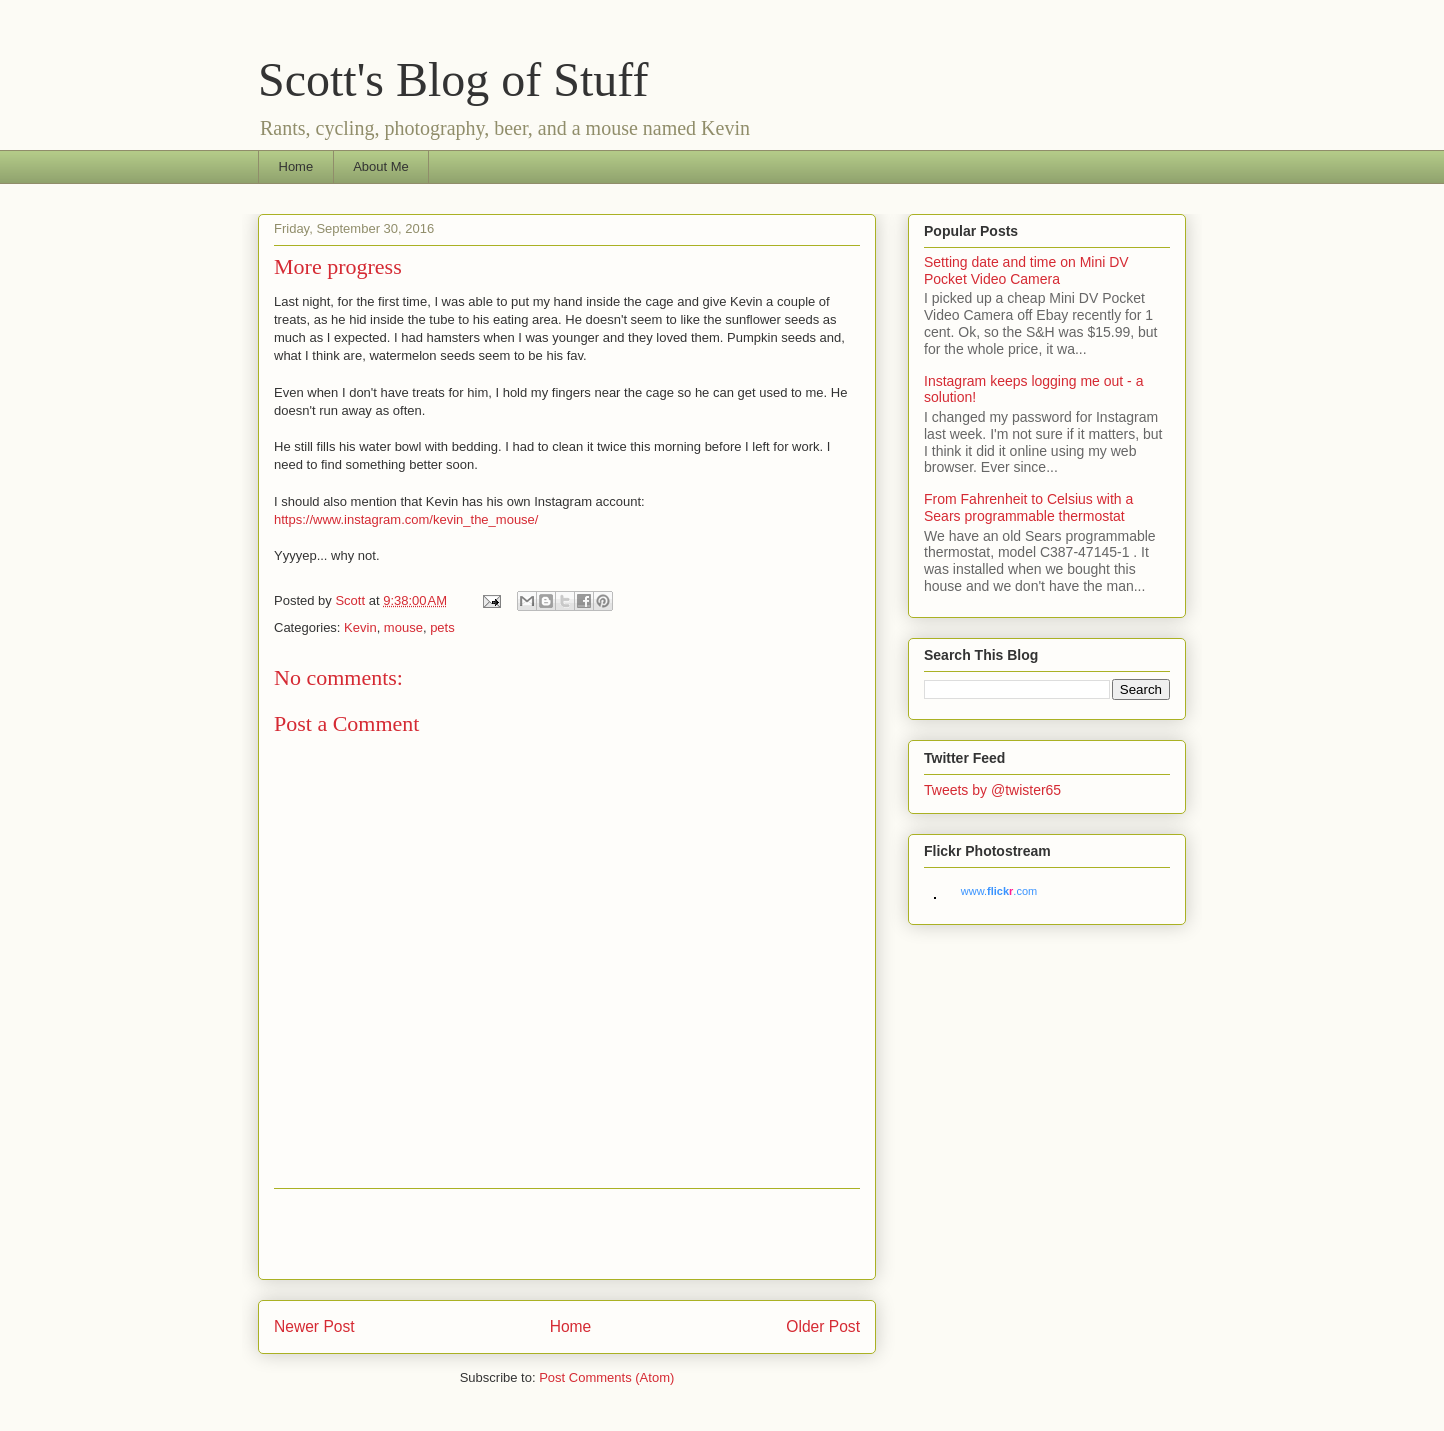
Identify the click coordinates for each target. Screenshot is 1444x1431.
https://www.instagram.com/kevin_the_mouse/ (406, 519)
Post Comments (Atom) (606, 1377)
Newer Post (314, 1326)
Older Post (823, 1326)
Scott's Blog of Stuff (453, 79)
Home (296, 166)
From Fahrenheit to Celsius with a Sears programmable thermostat (1028, 507)
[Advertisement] (567, 1234)
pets (442, 627)
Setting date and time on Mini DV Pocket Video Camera (1026, 270)
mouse (403, 627)
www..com (999, 891)
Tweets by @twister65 (992, 790)
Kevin (360, 627)
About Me (381, 166)
